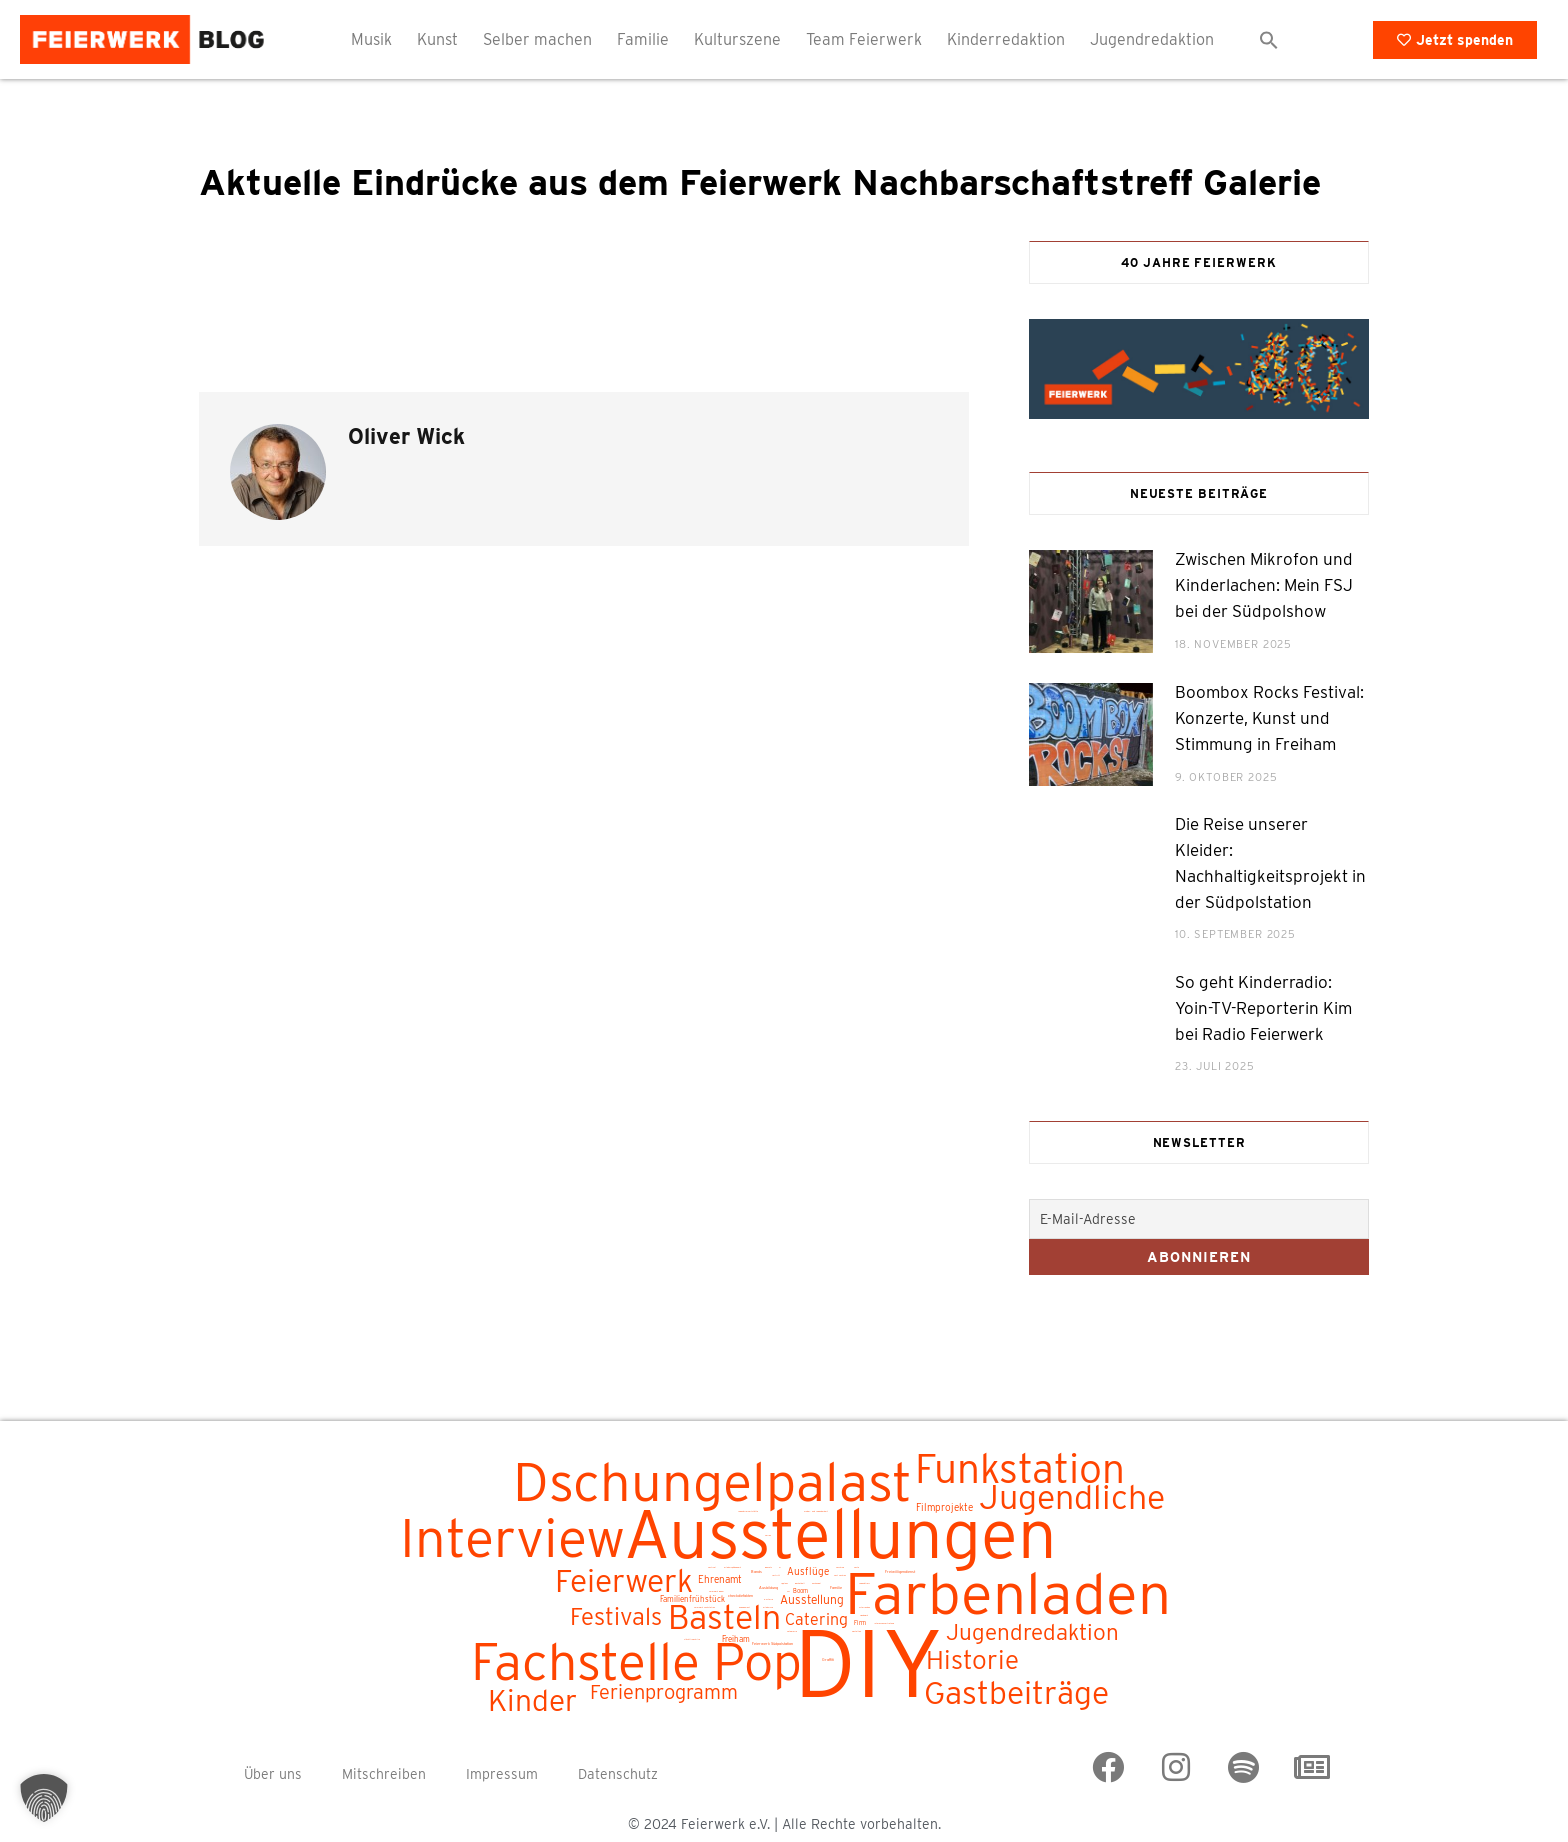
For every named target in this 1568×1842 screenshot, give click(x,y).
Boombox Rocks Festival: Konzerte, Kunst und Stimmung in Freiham (1269, 718)
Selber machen (537, 39)
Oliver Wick (406, 436)
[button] (1269, 40)
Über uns (273, 1774)
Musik (371, 39)
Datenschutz (618, 1774)
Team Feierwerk (864, 39)
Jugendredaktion (1152, 39)
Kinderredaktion (1006, 39)
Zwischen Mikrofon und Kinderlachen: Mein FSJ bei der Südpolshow (1264, 585)
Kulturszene (737, 39)
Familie (643, 39)
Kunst (437, 39)
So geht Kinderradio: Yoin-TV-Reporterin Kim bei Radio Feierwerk (1263, 1008)
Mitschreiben (384, 1774)
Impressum (502, 1774)
